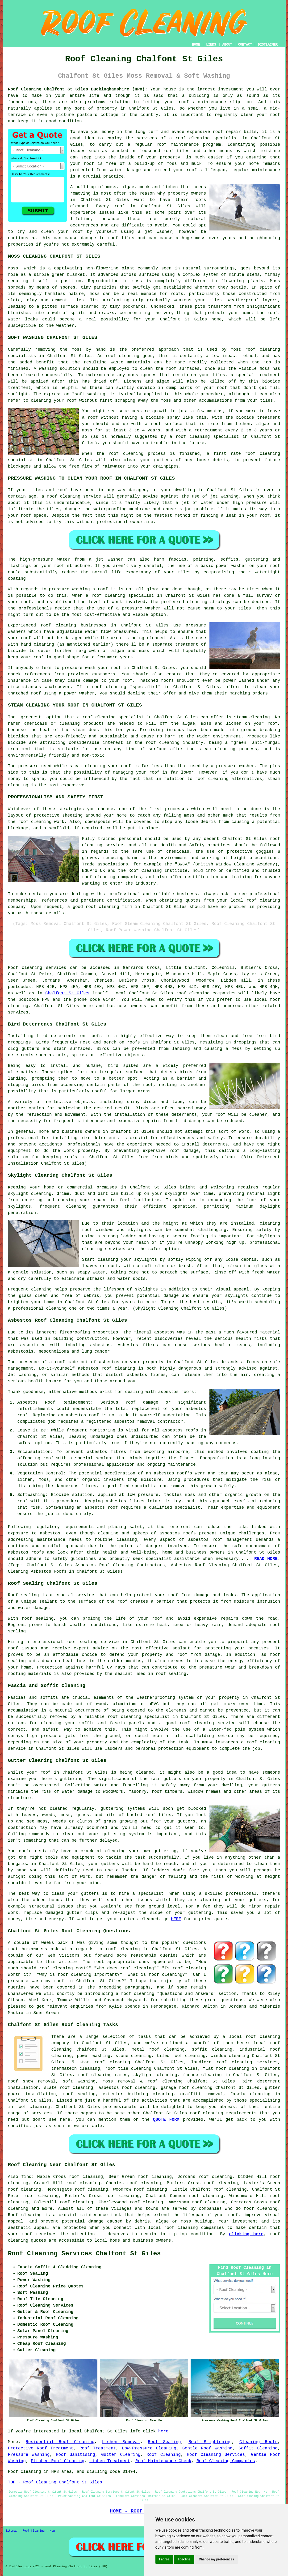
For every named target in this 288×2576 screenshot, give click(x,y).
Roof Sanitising (75, 2454)
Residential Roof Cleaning (60, 2442)
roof (87, 717)
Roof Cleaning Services (216, 2454)
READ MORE (266, 1558)
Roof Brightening (210, 2442)
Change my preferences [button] (216, 2559)
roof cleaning (262, 453)
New (52, 2531)
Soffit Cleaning (258, 2448)
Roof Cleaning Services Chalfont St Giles (84, 2253)
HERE (176, 1919)
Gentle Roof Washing (207, 2448)
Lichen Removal (121, 2442)
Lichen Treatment (109, 2461)
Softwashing (60, 1507)
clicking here (246, 2234)
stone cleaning (133, 2055)
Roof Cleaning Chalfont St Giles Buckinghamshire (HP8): (77, 89)
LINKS (211, 45)
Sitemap (11, 2531)
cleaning (66, 625)
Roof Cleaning (163, 2454)
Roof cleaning (25, 967)
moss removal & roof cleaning (143, 2081)
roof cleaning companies (205, 993)
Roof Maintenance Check (163, 2461)
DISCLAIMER (268, 45)
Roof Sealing (164, 2442)
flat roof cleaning (226, 2068)
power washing (93, 2055)
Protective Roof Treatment (41, 2448)
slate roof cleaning (68, 2087)
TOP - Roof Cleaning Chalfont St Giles (55, 2482)
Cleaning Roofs (258, 2442)
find (26, 2176)
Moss (275, 281)
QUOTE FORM (166, 2119)
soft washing (79, 2081)
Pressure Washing (29, 2454)
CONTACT (245, 45)
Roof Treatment (97, 2448)
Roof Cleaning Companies (225, 2461)
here (163, 2431)
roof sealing (38, 1618)
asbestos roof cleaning (127, 2087)
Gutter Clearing (120, 2454)
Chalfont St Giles (67, 993)
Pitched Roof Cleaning (57, 2461)
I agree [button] (164, 2559)
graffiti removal (201, 2094)
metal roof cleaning (158, 2049)
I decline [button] (184, 2559)
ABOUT (227, 45)
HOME (196, 45)
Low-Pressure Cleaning (149, 2448)
